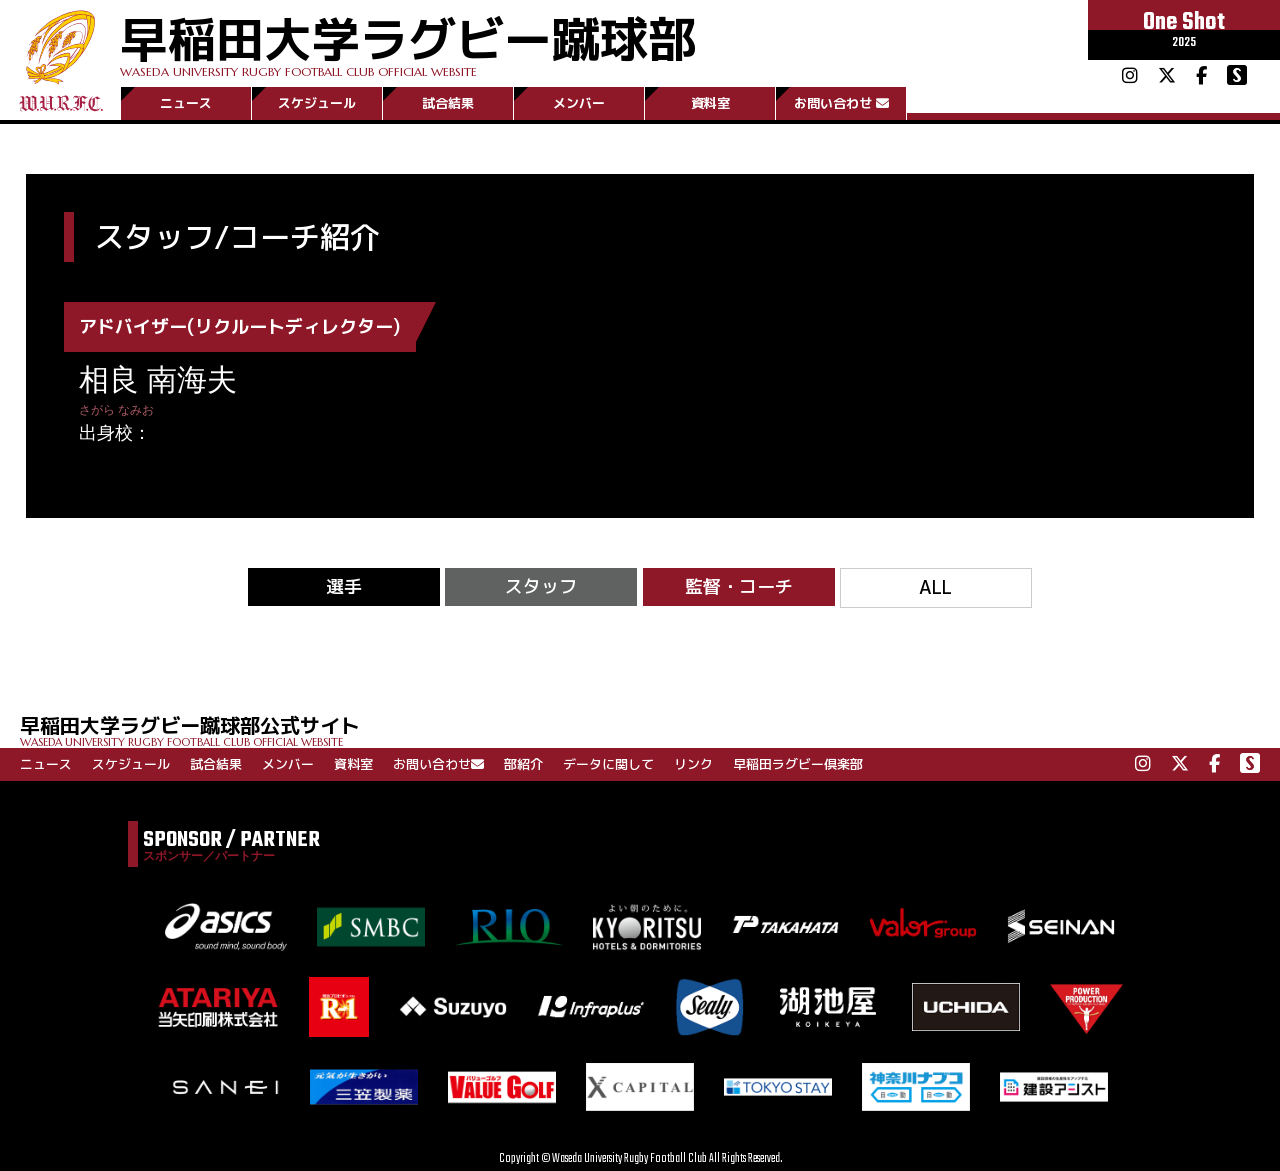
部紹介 (523, 764)
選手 (344, 586)
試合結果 (448, 103)
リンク (693, 764)
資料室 (710, 103)
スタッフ (541, 586)
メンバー (579, 103)
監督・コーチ (739, 586)
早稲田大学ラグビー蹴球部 (408, 41)
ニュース (186, 103)
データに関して (608, 764)
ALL (935, 587)
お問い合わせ (841, 103)
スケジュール (317, 103)
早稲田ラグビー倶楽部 (798, 764)
